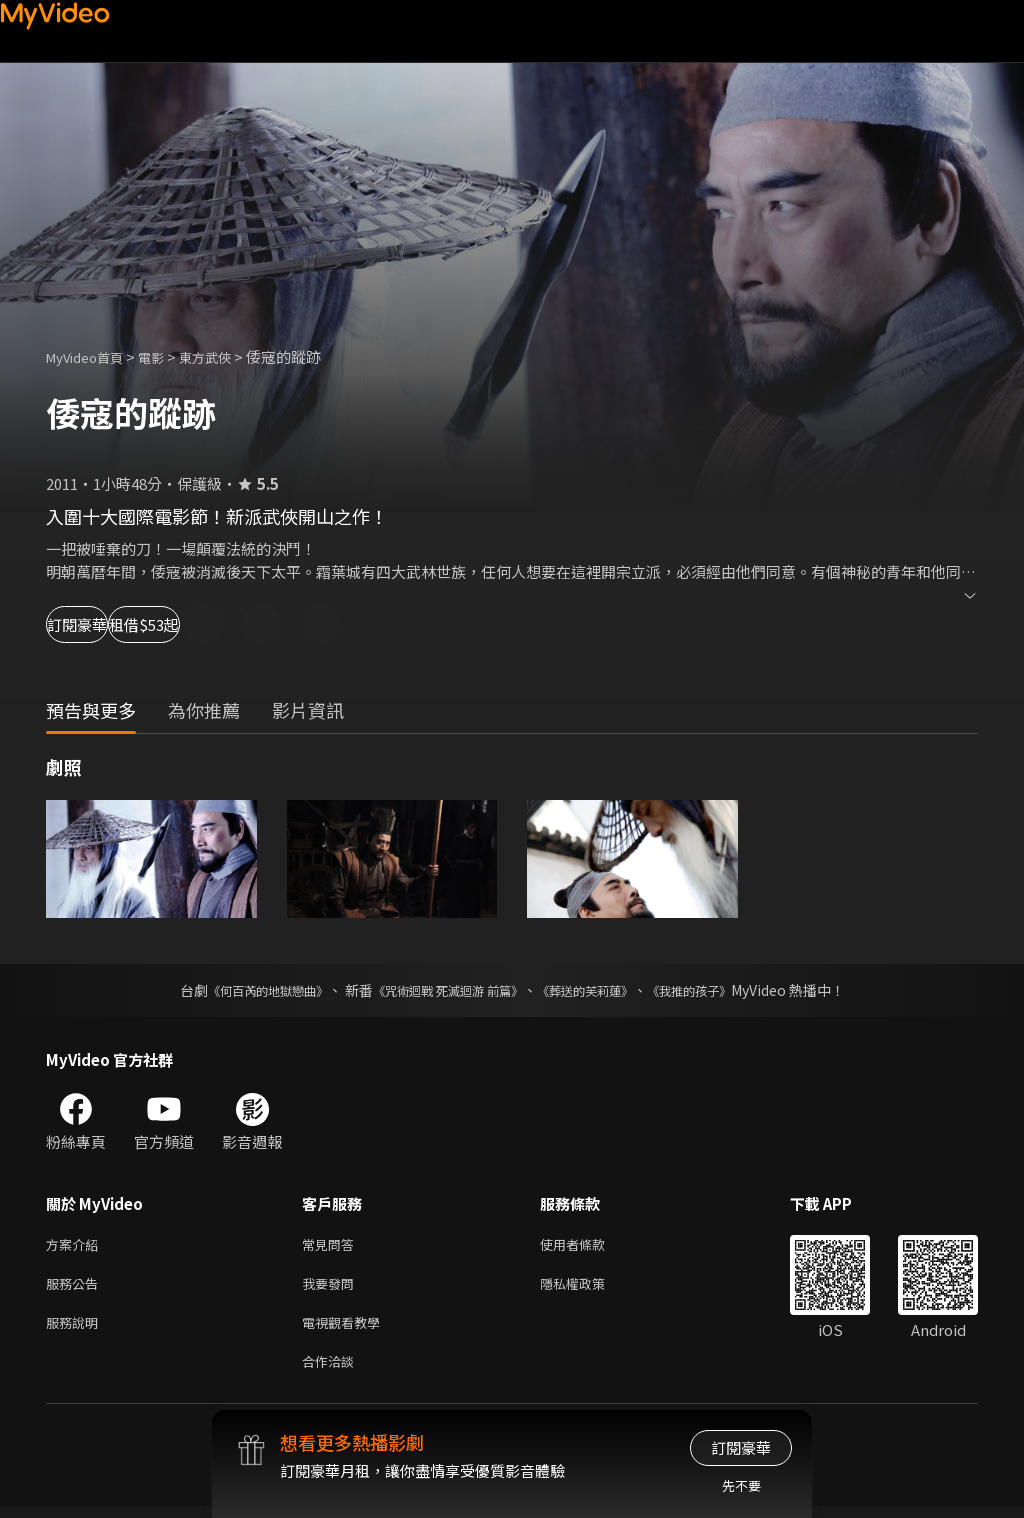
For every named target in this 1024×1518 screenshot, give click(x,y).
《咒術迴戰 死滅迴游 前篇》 (443, 990)
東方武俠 (227, 356)
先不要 (741, 1485)
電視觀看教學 (347, 1329)
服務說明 (76, 1329)
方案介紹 (76, 1245)
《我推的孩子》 (719, 990)
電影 (167, 356)
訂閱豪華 (101, 624)
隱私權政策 (589, 1287)
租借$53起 (232, 624)
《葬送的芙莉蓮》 (600, 990)
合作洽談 (332, 1371)
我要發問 (332, 1287)
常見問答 (332, 1245)
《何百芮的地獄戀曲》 (241, 990)
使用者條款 (589, 1245)
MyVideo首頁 (91, 356)
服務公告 (76, 1287)
